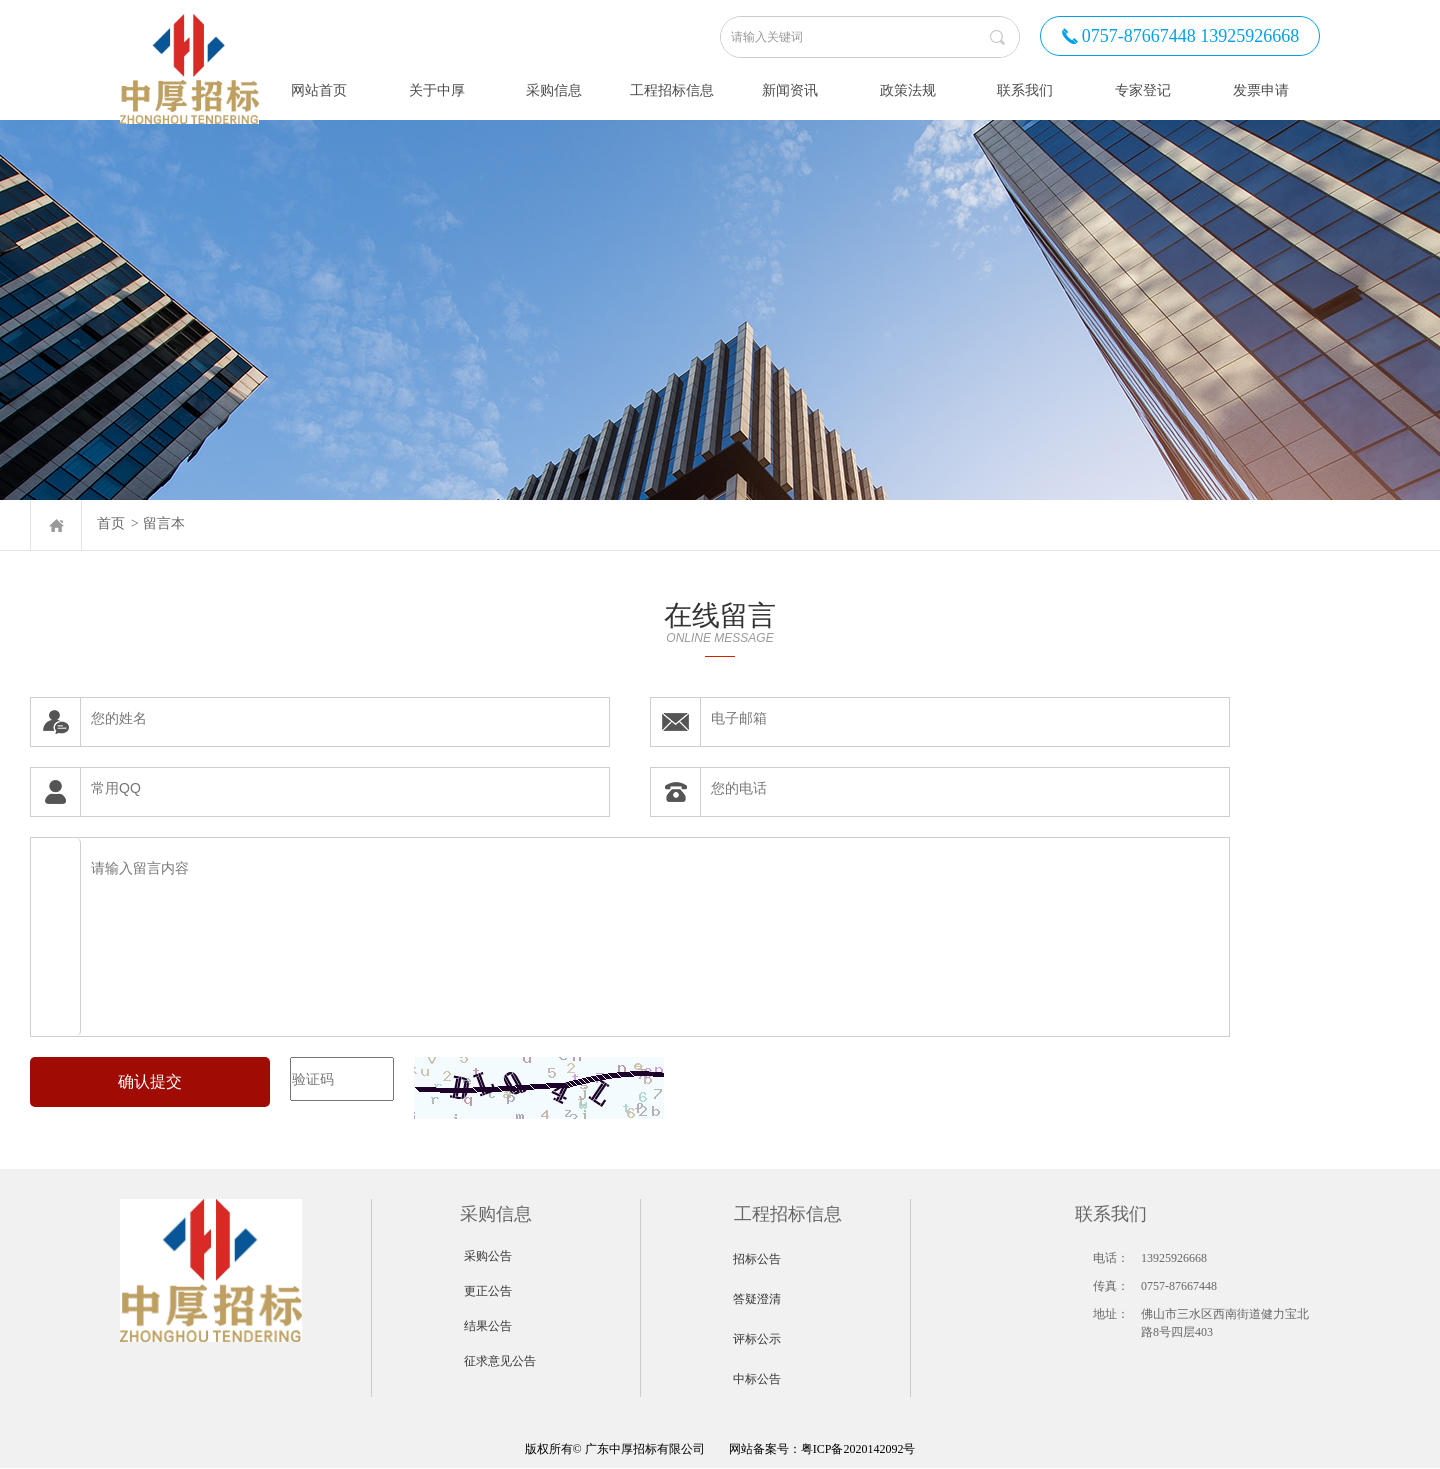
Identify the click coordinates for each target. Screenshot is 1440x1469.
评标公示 (757, 1339)
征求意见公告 (500, 1361)
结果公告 (488, 1326)
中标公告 (757, 1379)
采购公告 (488, 1256)
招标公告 (757, 1259)
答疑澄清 (757, 1299)
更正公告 (488, 1291)
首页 (111, 523)
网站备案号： (663, 1449)
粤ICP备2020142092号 (858, 1449)
